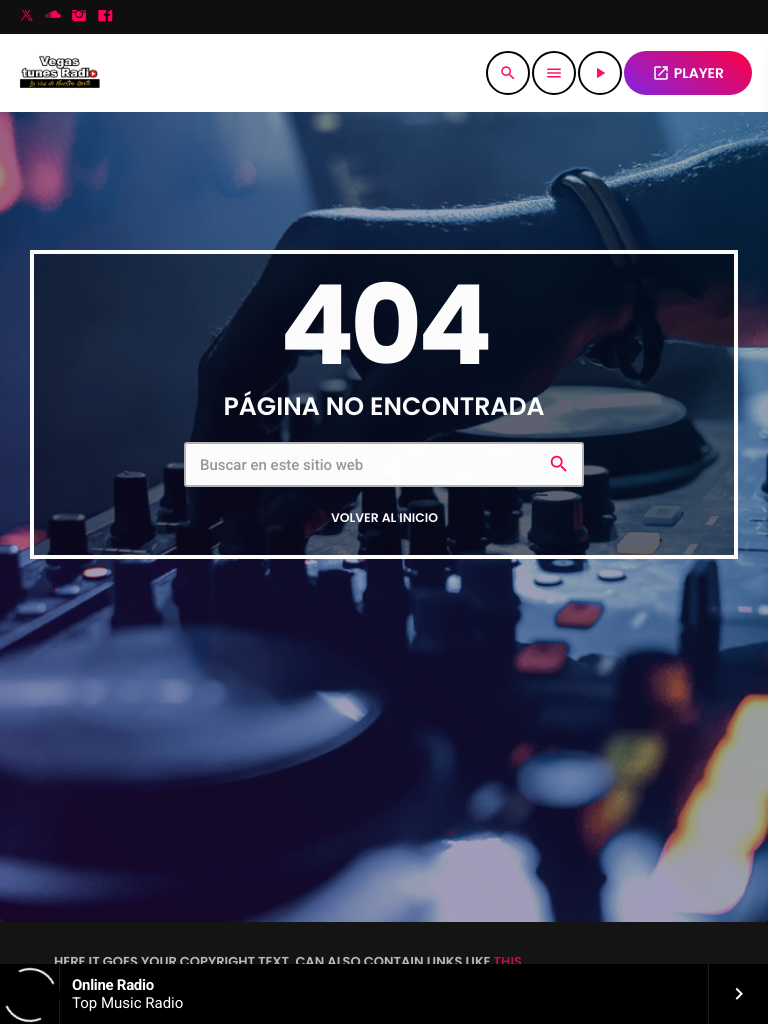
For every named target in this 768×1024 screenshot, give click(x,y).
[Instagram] (79, 17)
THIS (508, 961)
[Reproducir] (600, 73)
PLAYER (688, 73)
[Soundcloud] (53, 17)
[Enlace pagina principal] (59, 73)
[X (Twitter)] (27, 17)
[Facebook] (105, 17)
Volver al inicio (384, 518)
